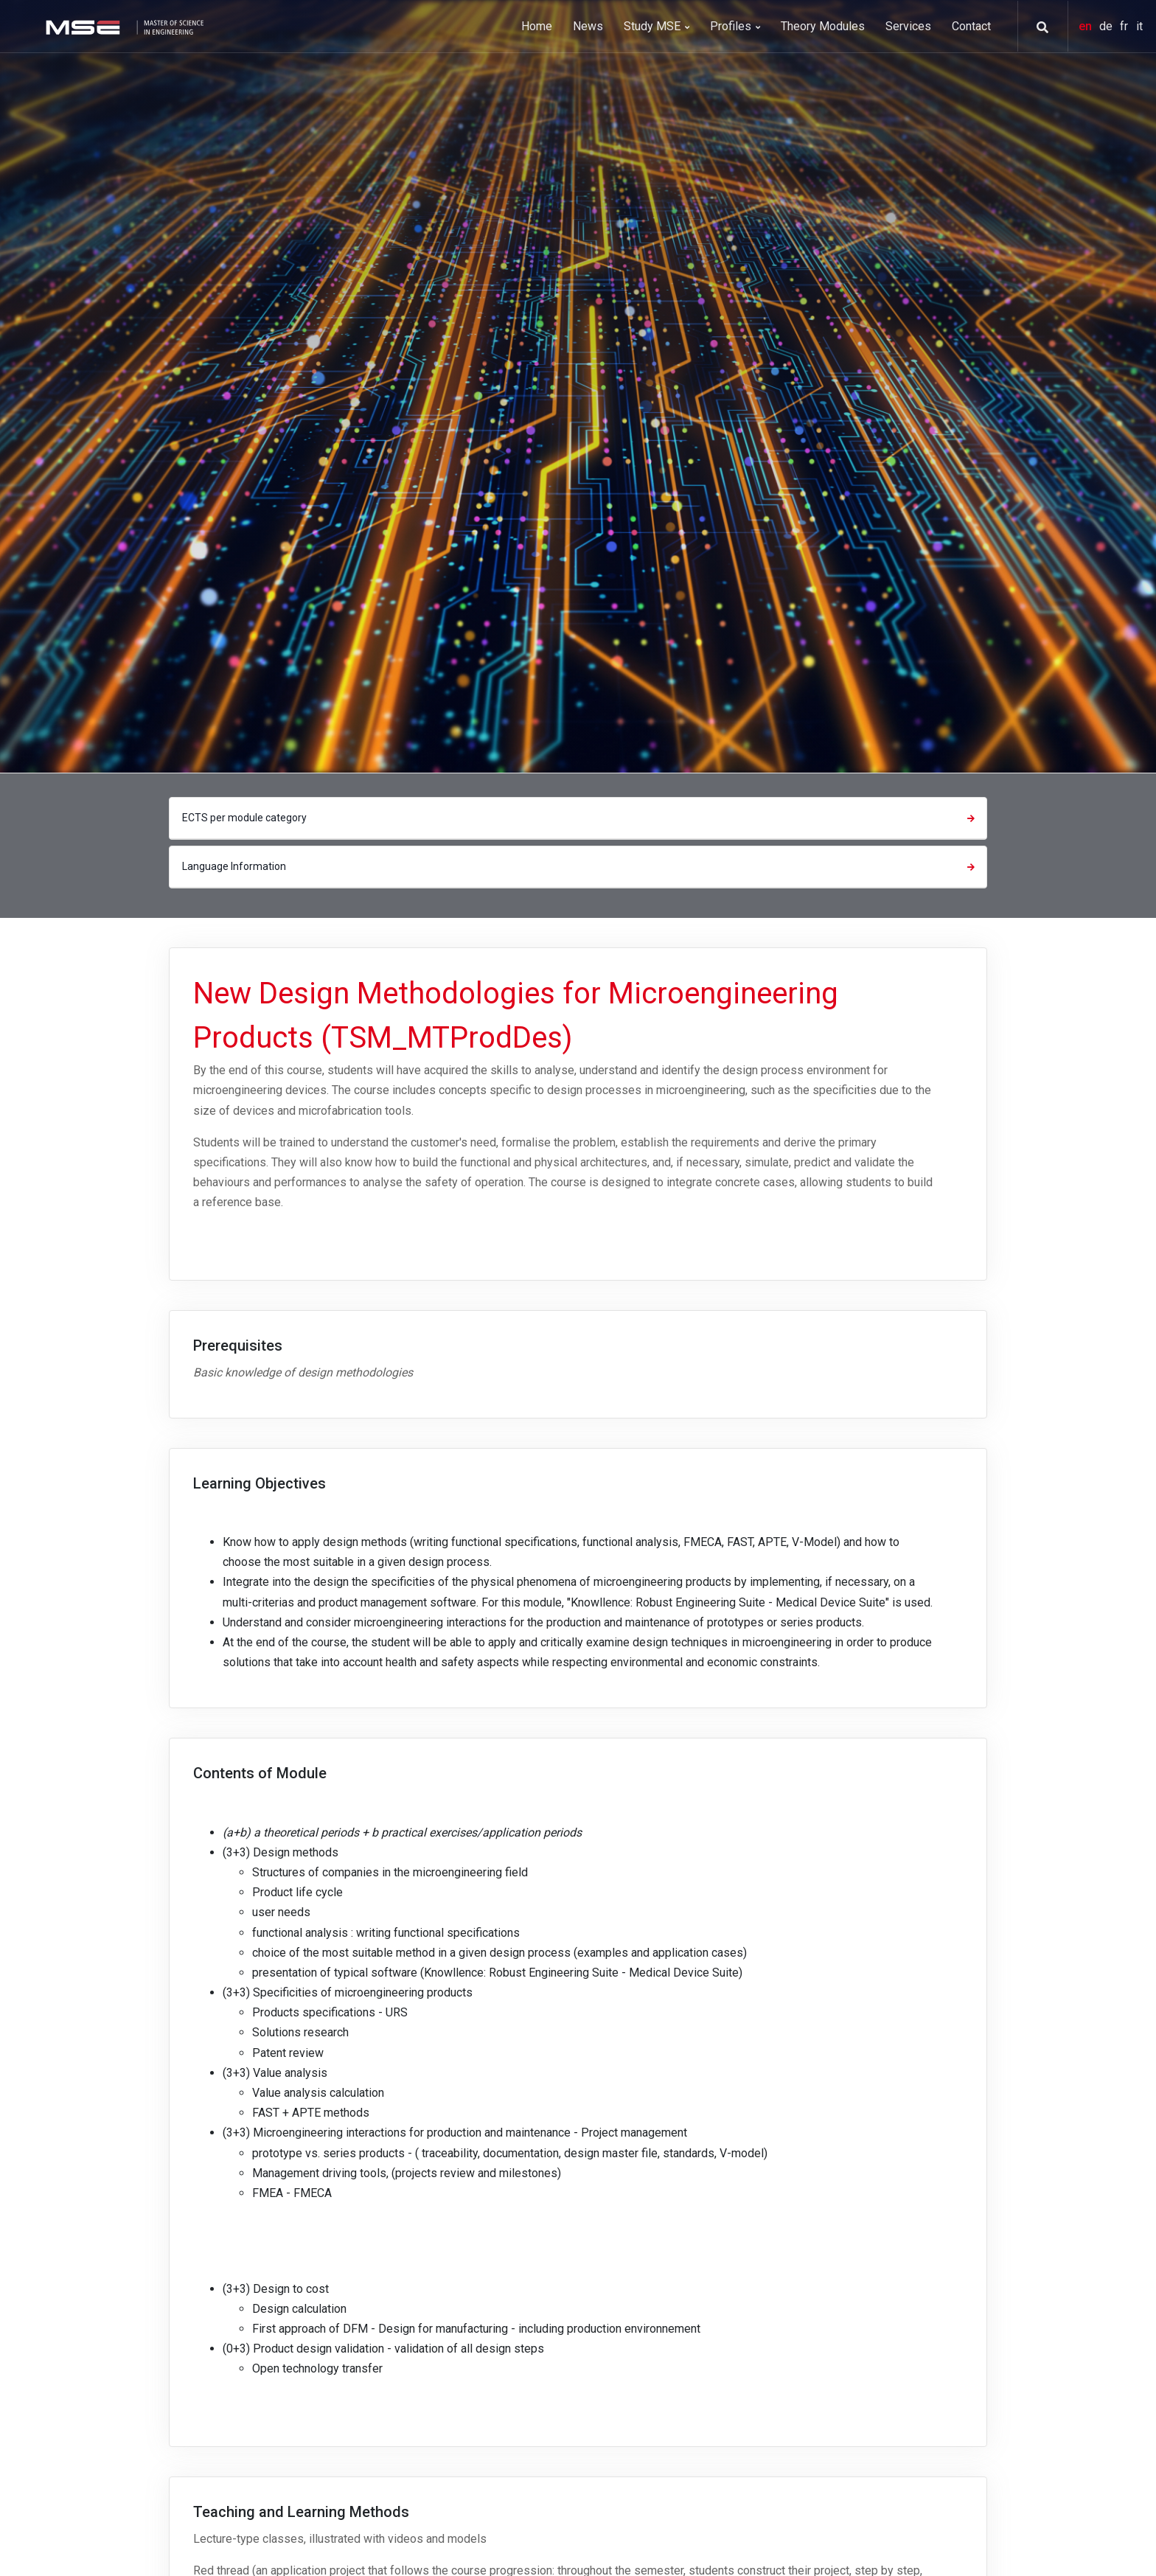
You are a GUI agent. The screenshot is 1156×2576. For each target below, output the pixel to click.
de (1107, 26)
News (588, 26)
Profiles (735, 26)
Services (908, 26)
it (1139, 26)
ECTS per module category (580, 818)
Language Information (580, 866)
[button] (1037, 27)
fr (1125, 26)
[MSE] (123, 26)
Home (536, 26)
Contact (971, 26)
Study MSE (656, 26)
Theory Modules (823, 26)
